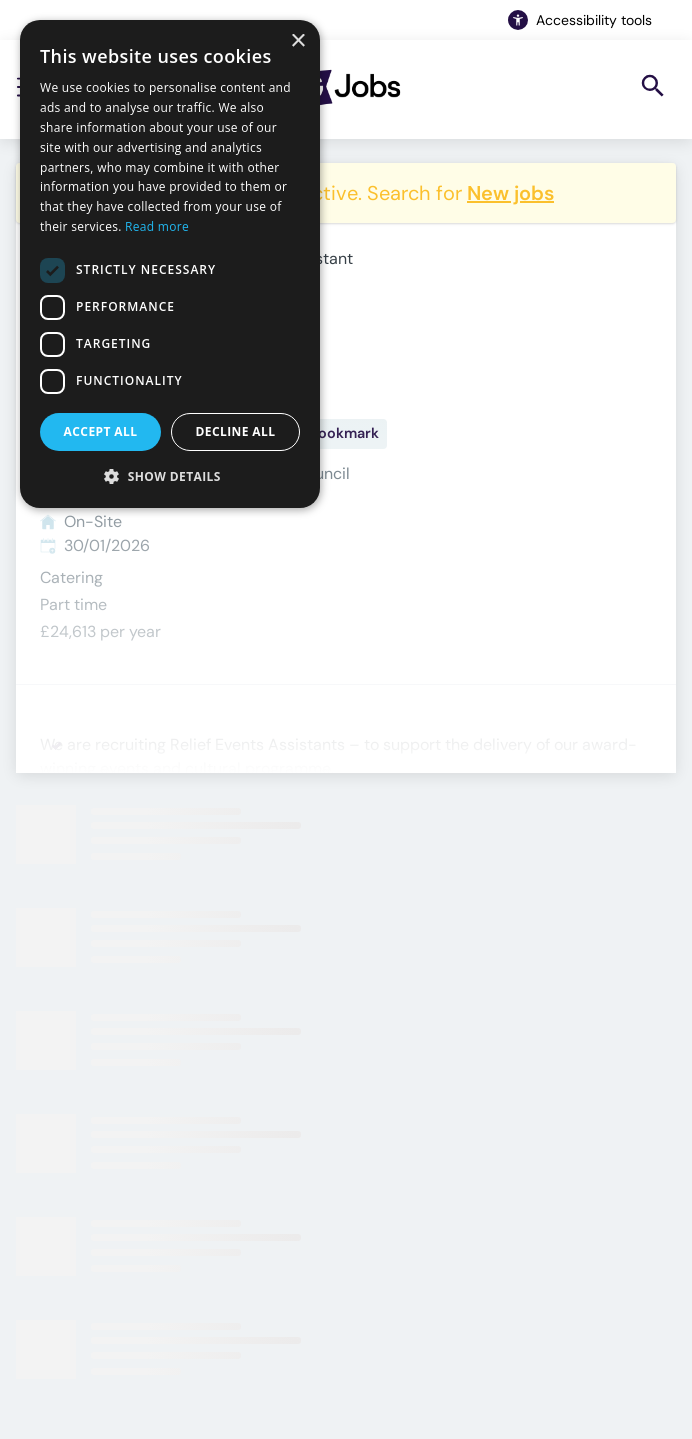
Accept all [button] (101, 431)
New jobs (510, 193)
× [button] (297, 41)
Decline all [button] (236, 431)
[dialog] (170, 264)
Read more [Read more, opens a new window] (157, 226)
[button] (170, 476)
